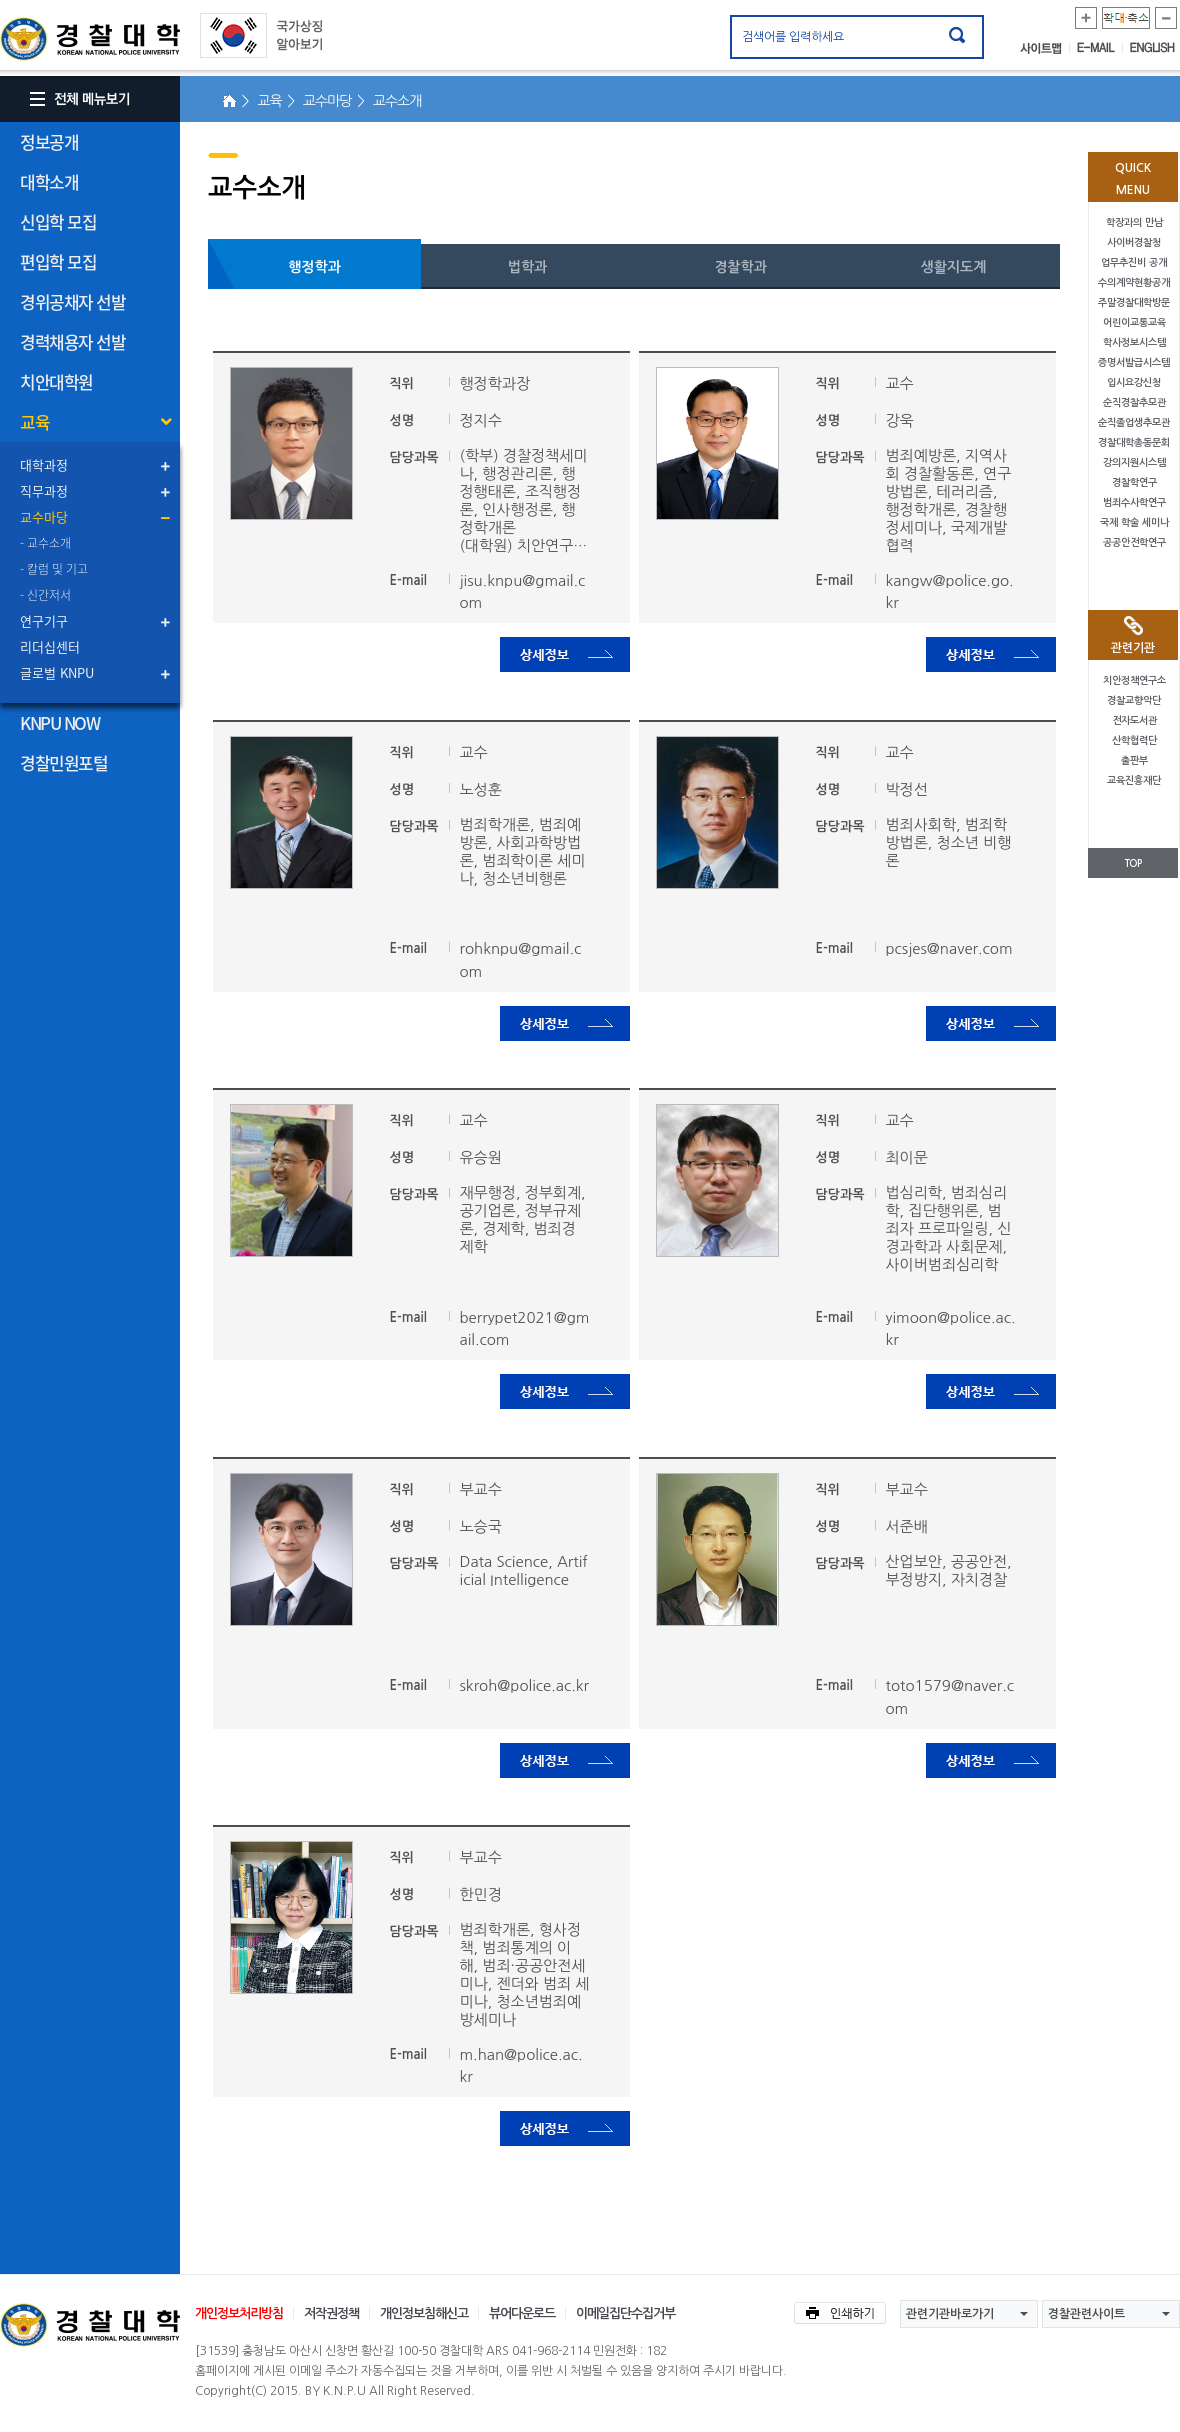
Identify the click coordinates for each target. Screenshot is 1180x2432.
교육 (34, 421)
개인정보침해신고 (424, 2313)
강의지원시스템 (1134, 462)
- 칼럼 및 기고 (54, 569)
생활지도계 (954, 267)
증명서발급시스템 (1134, 362)
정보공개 (49, 141)
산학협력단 (1134, 740)
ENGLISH (1152, 48)
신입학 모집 (58, 221)
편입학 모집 (58, 261)
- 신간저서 (45, 595)
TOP (1133, 863)
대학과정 (44, 464)
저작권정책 (331, 2313)
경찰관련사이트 (1086, 2314)
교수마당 (44, 516)
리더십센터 (50, 646)
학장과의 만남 (1134, 222)
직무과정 (44, 490)
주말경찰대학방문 (1134, 302)
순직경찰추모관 (1134, 402)
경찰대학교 (90, 2325)
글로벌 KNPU (57, 672)
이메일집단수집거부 (625, 2313)
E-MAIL (1100, 48)
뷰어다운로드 (522, 2313)
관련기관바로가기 (950, 2314)
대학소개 (49, 181)
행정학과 (314, 267)
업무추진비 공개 (1134, 262)
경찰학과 (740, 267)
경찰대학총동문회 (1134, 442)
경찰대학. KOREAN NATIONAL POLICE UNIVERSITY (90, 39)
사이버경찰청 (1134, 242)
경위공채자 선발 (72, 301)
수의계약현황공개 (1134, 282)
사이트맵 (1045, 48)
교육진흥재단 (1134, 780)
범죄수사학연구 (1134, 502)
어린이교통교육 (1134, 322)
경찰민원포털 (63, 762)
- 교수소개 (45, 543)
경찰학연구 (1134, 482)
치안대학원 (56, 381)
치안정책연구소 (1134, 680)
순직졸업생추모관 (1134, 422)
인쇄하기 (840, 2313)
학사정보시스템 (1134, 342)
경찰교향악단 (1134, 700)
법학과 (527, 267)
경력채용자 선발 (72, 341)
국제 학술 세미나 (1134, 522)
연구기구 (44, 620)
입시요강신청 (1134, 382)
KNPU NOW (59, 722)
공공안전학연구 (1134, 542)
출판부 (1134, 760)
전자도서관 (1134, 720)
